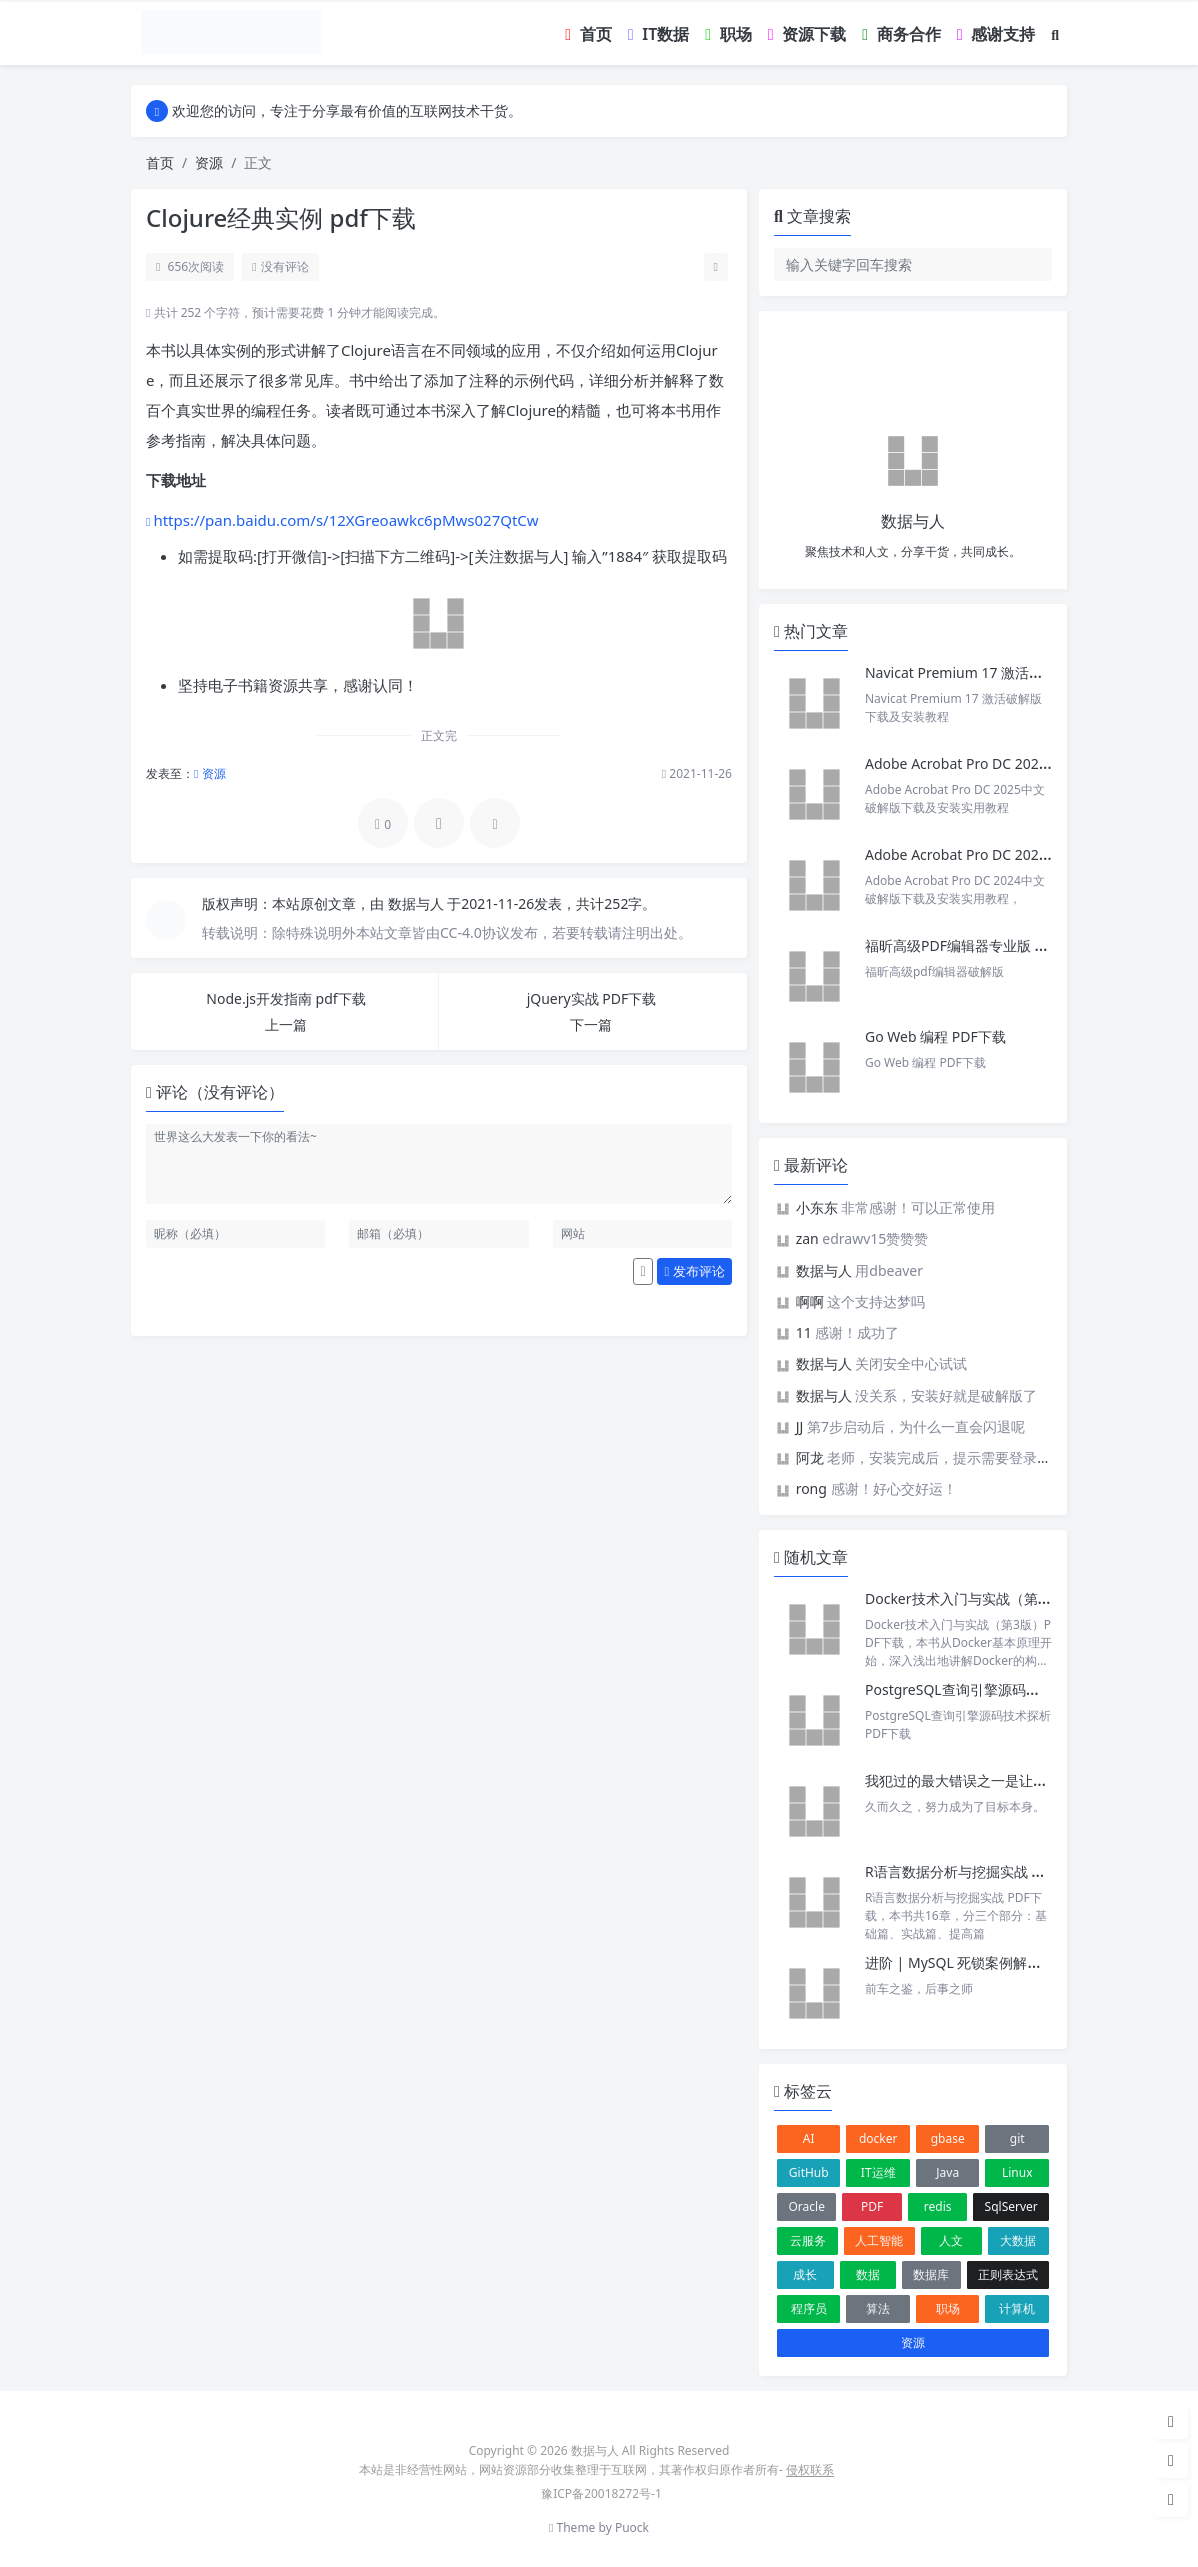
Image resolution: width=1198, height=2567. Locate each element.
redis (938, 2206)
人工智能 (879, 2240)
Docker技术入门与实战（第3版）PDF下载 (996, 1598)
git (1017, 2138)
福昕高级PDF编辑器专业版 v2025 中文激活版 (1006, 945)
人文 (951, 2240)
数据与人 (418, 903)
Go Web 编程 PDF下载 (935, 1036)
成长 (805, 2274)
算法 (878, 2308)
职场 (948, 2308)
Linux (1017, 2172)
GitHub (809, 2172)
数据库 (931, 2274)
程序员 (809, 2308)
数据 (868, 2274)
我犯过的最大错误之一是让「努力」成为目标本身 (1019, 1780)
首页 (160, 162)
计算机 (1017, 2308)
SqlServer (1011, 2206)
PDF (872, 2206)
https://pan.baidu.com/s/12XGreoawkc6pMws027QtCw (345, 520)
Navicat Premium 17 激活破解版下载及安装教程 (1019, 672)
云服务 (808, 2240)
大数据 (1018, 2240)
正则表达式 (1008, 2274)
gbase (948, 2138)
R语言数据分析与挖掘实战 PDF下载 (975, 1871)
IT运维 (878, 2172)
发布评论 (695, 1271)
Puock (632, 2527)
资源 (209, 162)
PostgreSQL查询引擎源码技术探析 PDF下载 (1002, 1689)
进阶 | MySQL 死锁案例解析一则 (967, 1962)
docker (878, 2138)
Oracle (806, 2206)
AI (809, 2138)
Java (947, 2172)
